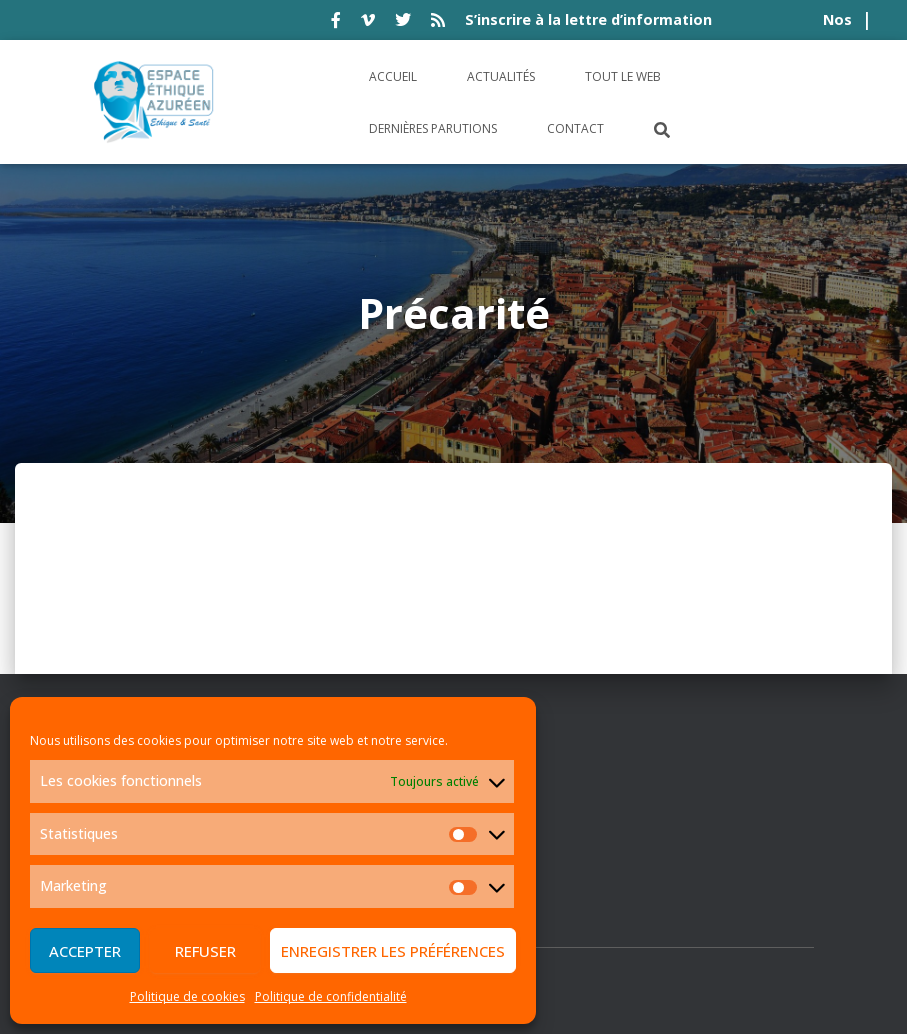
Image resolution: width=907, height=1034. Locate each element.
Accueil (393, 76)
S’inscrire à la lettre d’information (588, 19)
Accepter (85, 951)
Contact (575, 128)
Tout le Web (623, 76)
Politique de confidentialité (331, 996)
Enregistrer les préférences (393, 951)
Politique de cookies (187, 996)
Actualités (501, 76)
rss (438, 23)
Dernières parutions (433, 128)
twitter (403, 23)
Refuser (205, 951)
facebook (336, 23)
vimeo (368, 23)
